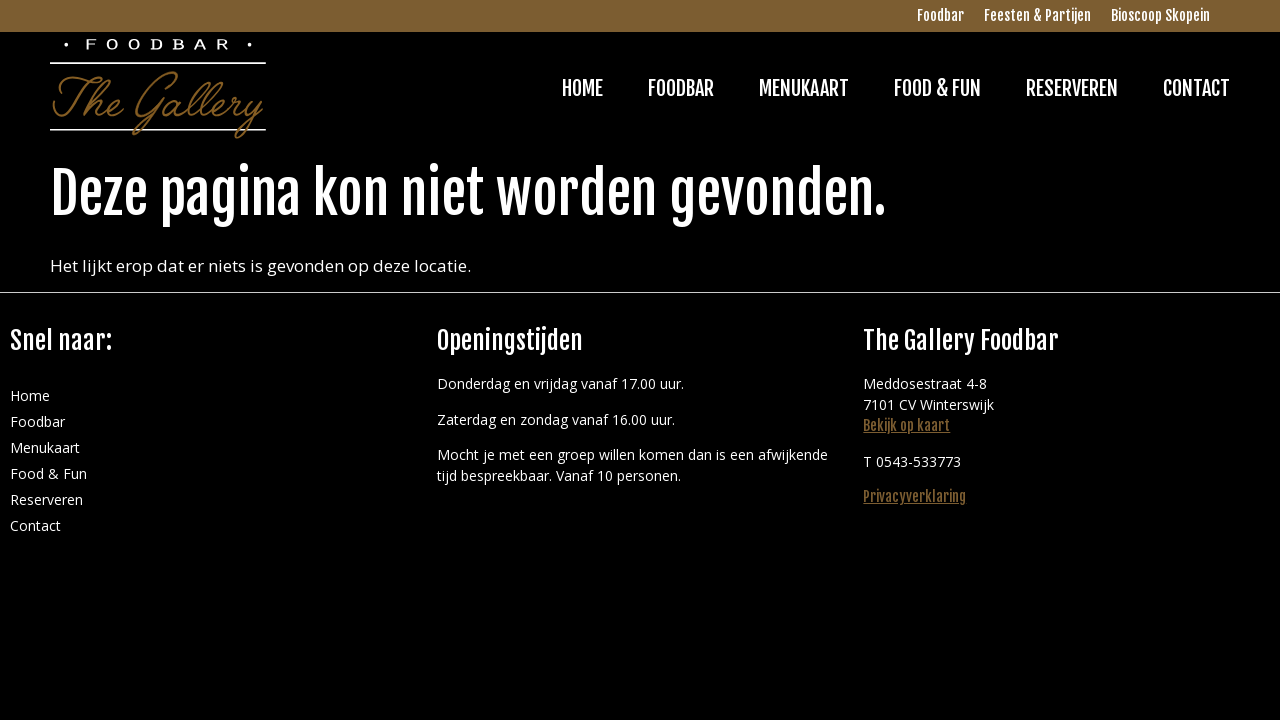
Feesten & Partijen (1037, 15)
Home (582, 88)
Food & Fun (937, 88)
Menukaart (804, 88)
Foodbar (940, 15)
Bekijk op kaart (906, 425)
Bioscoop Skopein (1160, 15)
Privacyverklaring (914, 496)
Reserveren (1072, 88)
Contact (1196, 88)
